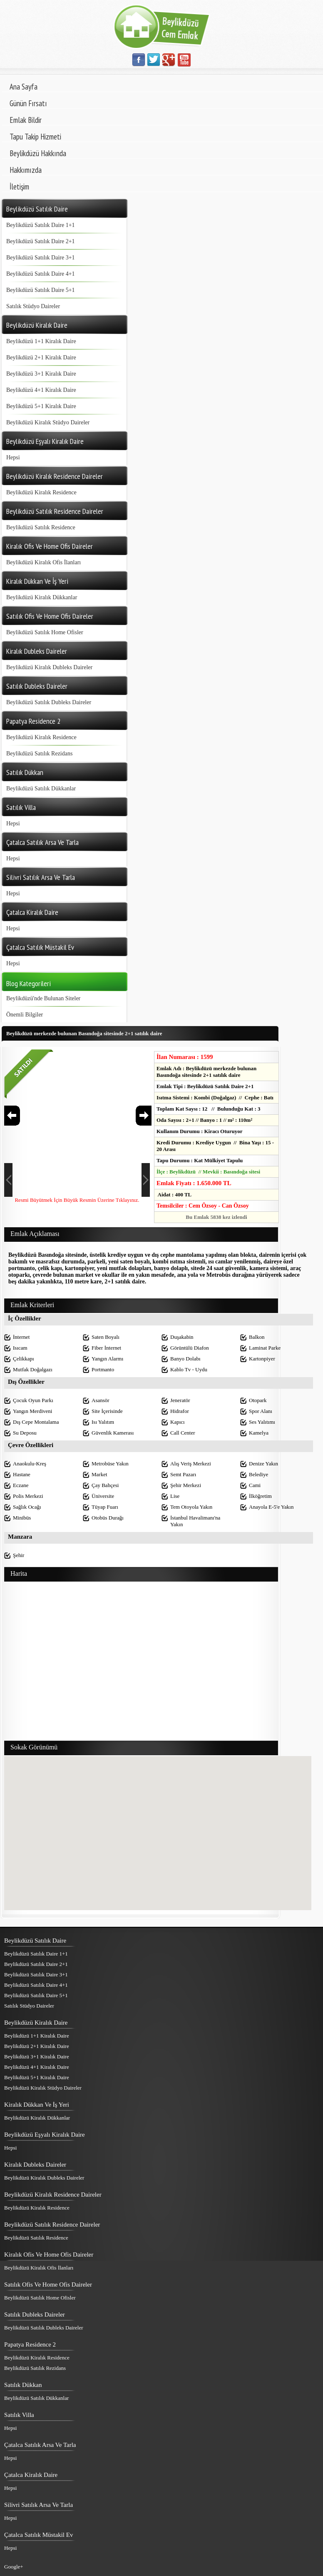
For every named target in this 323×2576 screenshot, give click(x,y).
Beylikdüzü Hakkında (38, 153)
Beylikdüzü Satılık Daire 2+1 (40, 241)
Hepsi (13, 457)
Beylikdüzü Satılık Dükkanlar (41, 788)
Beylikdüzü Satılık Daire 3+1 (40, 257)
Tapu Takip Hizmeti (35, 137)
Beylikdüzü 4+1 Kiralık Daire (41, 390)
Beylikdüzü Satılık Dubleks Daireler (48, 702)
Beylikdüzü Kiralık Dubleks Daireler (49, 667)
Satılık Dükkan (23, 2385)
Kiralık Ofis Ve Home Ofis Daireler (48, 2254)
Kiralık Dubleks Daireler (35, 2164)
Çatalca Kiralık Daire (30, 2474)
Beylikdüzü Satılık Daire (35, 1940)
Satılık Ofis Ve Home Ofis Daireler (48, 2284)
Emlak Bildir (26, 120)
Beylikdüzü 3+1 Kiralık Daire (41, 374)
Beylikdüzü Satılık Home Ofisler (44, 632)
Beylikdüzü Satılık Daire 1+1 (40, 225)
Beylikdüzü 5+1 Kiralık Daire (41, 406)
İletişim (19, 187)
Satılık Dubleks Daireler (34, 2314)
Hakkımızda (26, 170)
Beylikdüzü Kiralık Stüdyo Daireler (47, 422)
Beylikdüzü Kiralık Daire (35, 2022)
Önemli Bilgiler (24, 1014)
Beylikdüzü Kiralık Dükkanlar (41, 597)
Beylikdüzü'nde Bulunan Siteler (43, 998)
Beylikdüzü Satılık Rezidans (39, 753)
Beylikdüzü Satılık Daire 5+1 (40, 290)
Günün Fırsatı (28, 103)
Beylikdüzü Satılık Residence (40, 527)
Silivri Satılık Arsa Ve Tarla (38, 2504)
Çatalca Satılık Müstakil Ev (38, 2534)
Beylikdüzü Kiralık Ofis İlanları (43, 562)
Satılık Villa (19, 2415)
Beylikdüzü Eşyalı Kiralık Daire (44, 2134)
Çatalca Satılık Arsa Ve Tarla (40, 2444)
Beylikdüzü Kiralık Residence (41, 492)
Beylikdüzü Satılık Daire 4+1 (40, 274)
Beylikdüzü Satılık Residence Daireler (52, 2224)
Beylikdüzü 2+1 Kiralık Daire (41, 357)
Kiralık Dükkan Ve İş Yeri (36, 2104)
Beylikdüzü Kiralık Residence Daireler (53, 2194)
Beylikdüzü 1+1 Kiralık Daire (41, 341)
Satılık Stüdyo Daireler (33, 306)
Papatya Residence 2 (30, 2344)
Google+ (13, 2567)
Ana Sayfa (23, 87)
